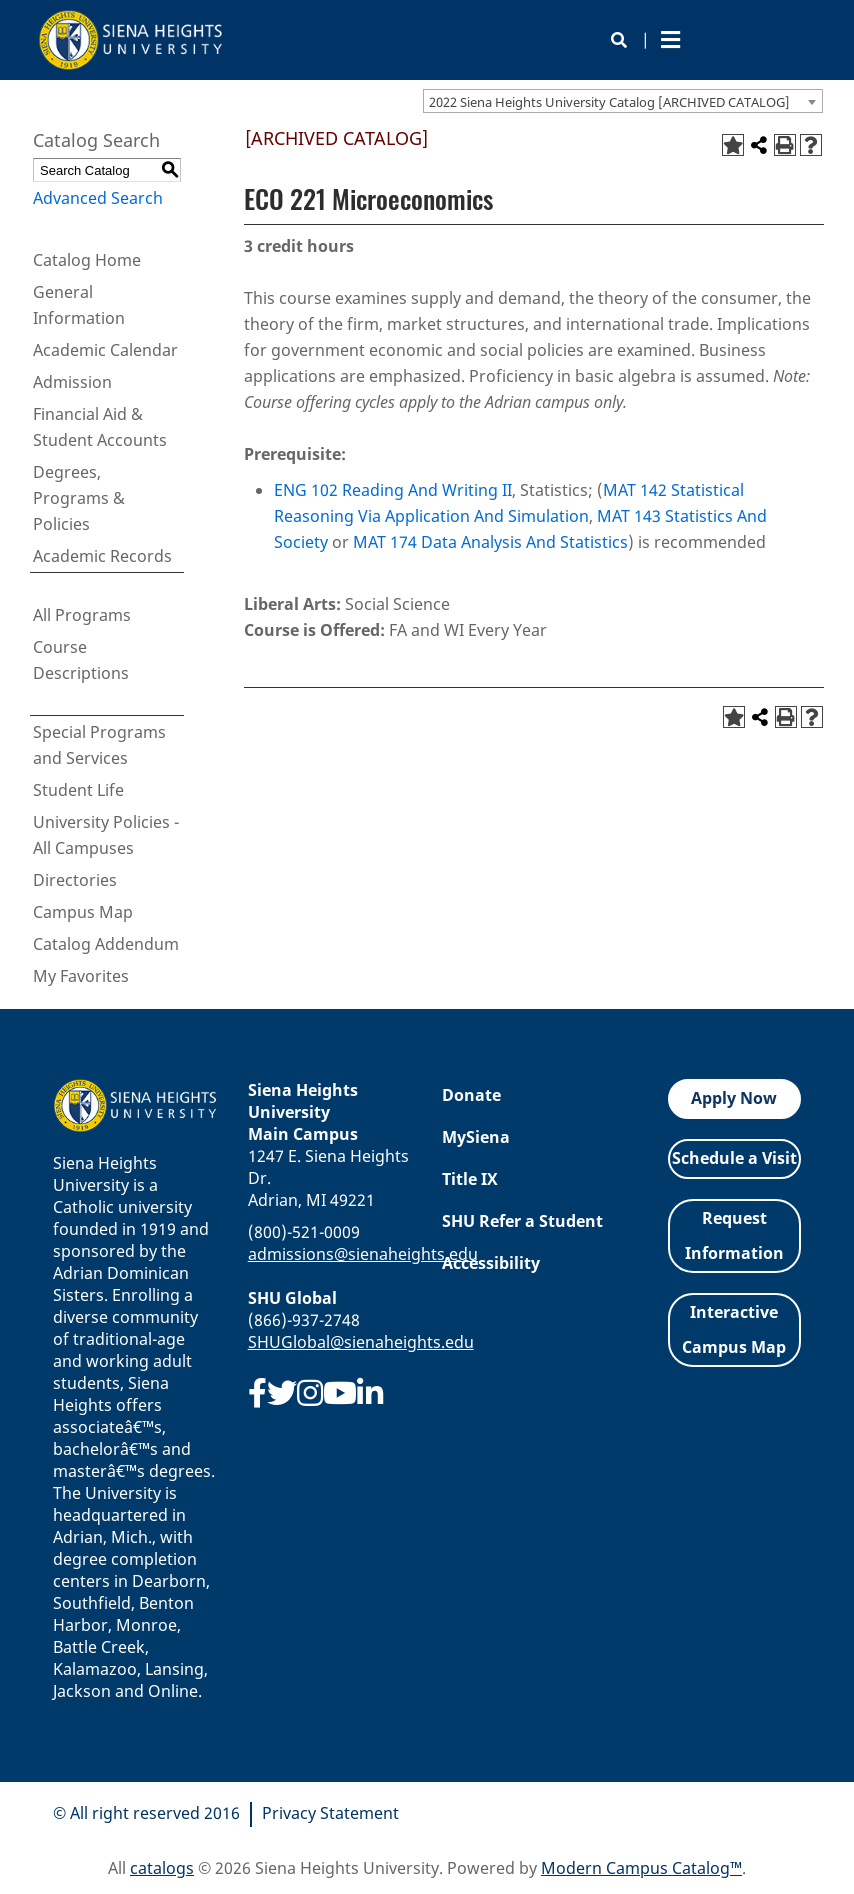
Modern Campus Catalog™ (641, 1868)
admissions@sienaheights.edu (363, 1254)
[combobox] (623, 101)
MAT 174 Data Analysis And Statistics (490, 542)
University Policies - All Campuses (106, 835)
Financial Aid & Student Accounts (100, 427)
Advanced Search (98, 198)
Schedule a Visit (734, 1158)
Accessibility (491, 1263)
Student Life (78, 790)
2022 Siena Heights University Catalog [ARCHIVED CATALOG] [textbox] (609, 102)
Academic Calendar (105, 350)
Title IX (470, 1179)
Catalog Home (87, 260)
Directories (75, 880)
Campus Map (83, 912)
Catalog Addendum (106, 944)
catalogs (162, 1868)
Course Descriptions (81, 660)
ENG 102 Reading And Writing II (393, 490)
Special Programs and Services (99, 745)
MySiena (476, 1137)
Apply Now (734, 1098)
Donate (471, 1095)
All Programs (82, 615)
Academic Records (102, 556)
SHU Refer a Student (522, 1221)
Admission (72, 382)
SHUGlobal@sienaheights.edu (361, 1342)
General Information (79, 305)
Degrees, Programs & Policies (79, 498)
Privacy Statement (330, 1813)
